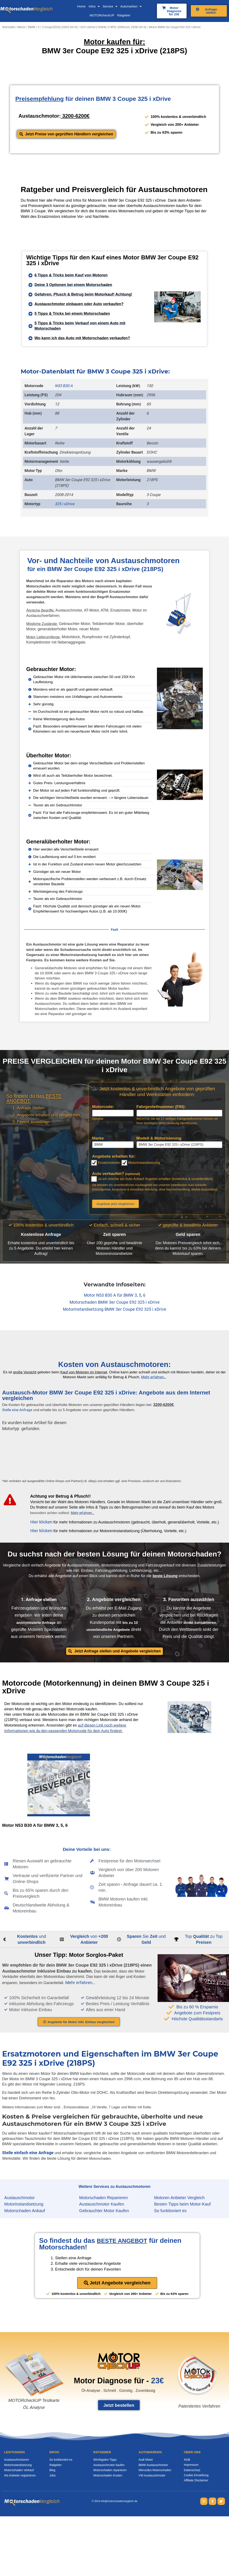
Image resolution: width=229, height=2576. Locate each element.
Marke (94, 1137)
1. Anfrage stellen (38, 1610)
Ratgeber (119, 15)
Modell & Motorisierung (156, 1137)
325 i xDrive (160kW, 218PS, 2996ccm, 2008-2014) (113, 27)
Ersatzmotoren (103, 1162)
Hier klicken (30, 1526)
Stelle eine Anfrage (17, 1412)
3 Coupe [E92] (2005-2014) (60, 27)
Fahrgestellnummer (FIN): (158, 1106)
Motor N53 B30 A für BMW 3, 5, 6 (114, 1296)
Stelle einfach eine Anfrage (28, 2190)
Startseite (8, 27)
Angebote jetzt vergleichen (112, 1203)
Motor (21, 27)
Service (105, 6)
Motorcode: (100, 1106)
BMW (31, 27)
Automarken (126, 6)
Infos (89, 6)
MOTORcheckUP (97, 15)
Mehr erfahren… (85, 1517)
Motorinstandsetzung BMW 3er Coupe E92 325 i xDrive (114, 1310)
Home (77, 6)
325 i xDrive (66, 513)
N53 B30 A (65, 390)
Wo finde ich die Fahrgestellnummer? (158, 1126)
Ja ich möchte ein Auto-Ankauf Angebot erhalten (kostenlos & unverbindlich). (149, 1178)
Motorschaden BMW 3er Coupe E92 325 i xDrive (115, 1303)
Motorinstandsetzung (138, 1162)
